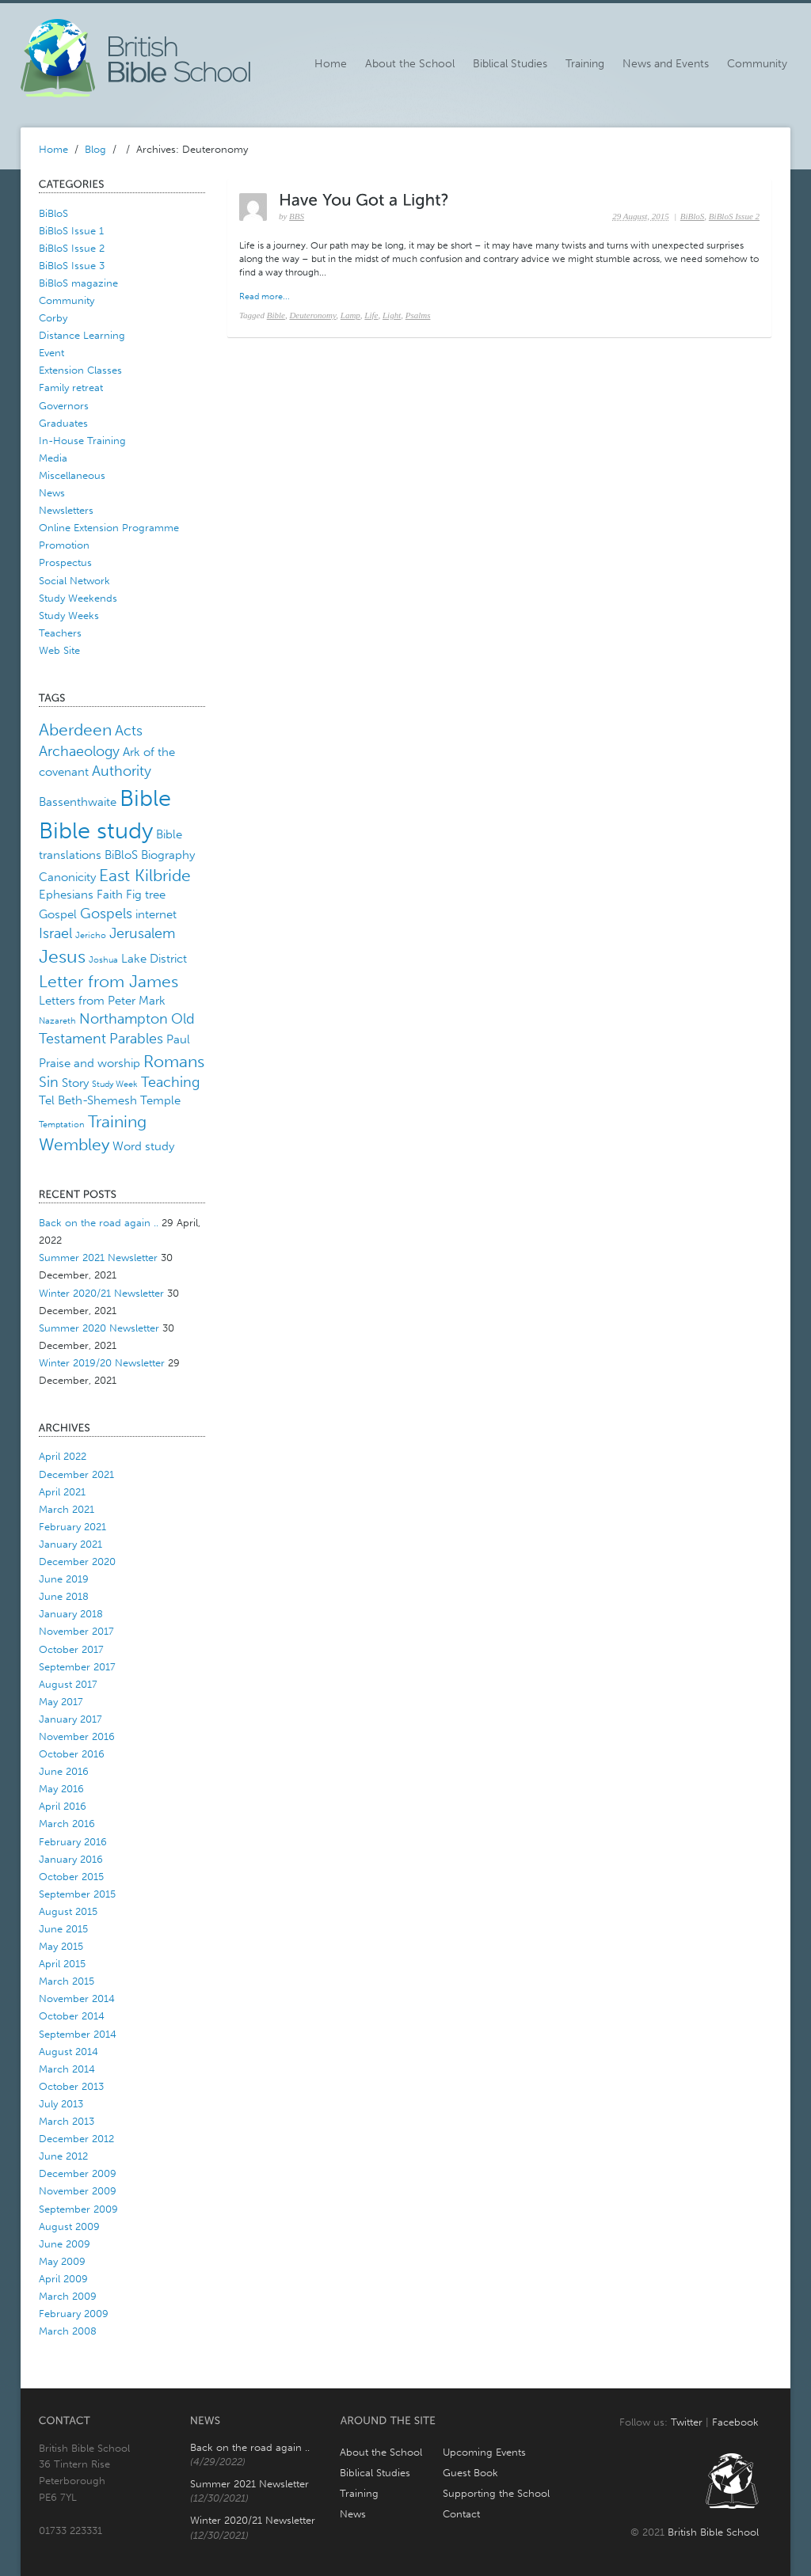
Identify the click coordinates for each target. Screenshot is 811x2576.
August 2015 (68, 1911)
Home (330, 63)
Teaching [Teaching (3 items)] (170, 1082)
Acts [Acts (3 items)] (129, 730)
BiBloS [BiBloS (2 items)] (121, 855)
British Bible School (713, 2532)
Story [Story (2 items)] (75, 1083)
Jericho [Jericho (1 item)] (90, 935)
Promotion (64, 545)
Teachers (60, 633)
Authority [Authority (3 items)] (121, 771)
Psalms (418, 315)
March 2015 (66, 1981)
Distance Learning (82, 335)
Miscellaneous (72, 475)
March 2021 (66, 1509)
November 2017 (76, 1631)
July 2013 (61, 2104)
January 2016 (71, 1859)
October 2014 (72, 2016)
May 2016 (61, 1789)
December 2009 (77, 2173)
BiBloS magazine (78, 283)
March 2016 (67, 1823)
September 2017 (77, 1667)
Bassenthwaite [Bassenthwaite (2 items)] (77, 802)
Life (371, 315)
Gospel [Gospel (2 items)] (58, 914)
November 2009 (77, 2191)
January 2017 (70, 1719)
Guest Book (470, 2473)
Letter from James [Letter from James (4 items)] (108, 981)
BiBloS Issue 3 (72, 266)
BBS (296, 216)
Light (392, 315)
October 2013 (71, 2086)
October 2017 (71, 1649)
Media (53, 458)
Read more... (264, 296)
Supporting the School (496, 2493)
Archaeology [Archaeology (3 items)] (79, 751)
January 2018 (71, 1614)
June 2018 (64, 1596)
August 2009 (69, 2226)
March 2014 (67, 2069)
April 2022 (62, 1456)
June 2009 (64, 2244)
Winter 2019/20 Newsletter (102, 1363)
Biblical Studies (510, 63)
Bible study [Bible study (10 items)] (96, 830)
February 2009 (74, 2314)
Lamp (350, 315)
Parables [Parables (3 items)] (136, 1038)
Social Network (74, 581)
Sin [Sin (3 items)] (49, 1082)
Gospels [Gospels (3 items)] (106, 913)
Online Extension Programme (109, 528)
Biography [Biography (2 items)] (168, 855)
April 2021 (62, 1492)
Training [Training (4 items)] (117, 1121)
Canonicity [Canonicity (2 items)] (67, 877)
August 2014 (68, 2051)
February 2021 (72, 1527)
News (52, 493)
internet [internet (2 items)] (156, 914)
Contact (461, 2514)
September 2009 (78, 2209)
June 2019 (64, 1579)
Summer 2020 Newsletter (99, 1328)
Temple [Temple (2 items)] (160, 1100)
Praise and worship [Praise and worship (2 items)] (89, 1063)
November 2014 (77, 1998)
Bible (276, 315)
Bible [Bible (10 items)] (145, 798)
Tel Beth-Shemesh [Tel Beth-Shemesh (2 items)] (88, 1100)
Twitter (686, 2422)
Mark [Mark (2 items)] (152, 1001)
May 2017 (61, 1702)
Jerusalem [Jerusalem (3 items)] (142, 933)
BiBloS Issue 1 (71, 231)
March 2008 (68, 2331)
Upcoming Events (484, 2452)
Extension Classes (80, 370)
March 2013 (66, 2121)
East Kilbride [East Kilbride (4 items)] (145, 875)
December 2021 (76, 1474)
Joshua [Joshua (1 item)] (103, 960)
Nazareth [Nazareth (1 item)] (57, 1021)
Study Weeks (69, 615)
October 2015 (71, 1877)
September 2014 (77, 2034)
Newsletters (66, 510)
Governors (64, 406)
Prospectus (65, 562)
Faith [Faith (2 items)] (110, 894)
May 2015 (61, 1946)
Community (757, 63)
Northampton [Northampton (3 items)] (123, 1019)
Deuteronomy (312, 315)
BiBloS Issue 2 (72, 248)
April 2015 (62, 1964)
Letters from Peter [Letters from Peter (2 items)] (87, 1001)
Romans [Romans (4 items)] (173, 1061)
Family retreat (71, 387)
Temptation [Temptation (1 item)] (62, 1124)
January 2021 (70, 1544)
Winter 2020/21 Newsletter (101, 1293)
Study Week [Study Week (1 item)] (115, 1084)
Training (584, 63)
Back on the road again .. (98, 1223)
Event (51, 353)
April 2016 (62, 1806)
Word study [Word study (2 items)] (143, 1146)
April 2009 (63, 2279)
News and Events (666, 63)
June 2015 (63, 1929)
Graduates (63, 423)
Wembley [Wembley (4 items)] (74, 1144)
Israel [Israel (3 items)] (55, 933)
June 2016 (64, 1771)
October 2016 (72, 1754)
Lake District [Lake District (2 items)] (154, 959)
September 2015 (77, 1894)
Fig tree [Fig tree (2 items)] (146, 894)
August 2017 (68, 1684)
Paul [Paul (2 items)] (178, 1039)
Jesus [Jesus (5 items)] (62, 956)
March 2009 (68, 2296)
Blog (95, 149)
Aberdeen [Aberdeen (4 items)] (75, 729)
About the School (410, 63)
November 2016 (77, 1736)
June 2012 (63, 2156)
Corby (53, 318)
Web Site (59, 650)
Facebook (735, 2422)
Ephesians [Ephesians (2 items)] (66, 894)
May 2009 (62, 2261)
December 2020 (77, 1561)
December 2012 (76, 2139)
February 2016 (73, 1842)
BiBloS (53, 213)
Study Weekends (78, 598)
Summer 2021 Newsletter (98, 1257)
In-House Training (82, 440)
